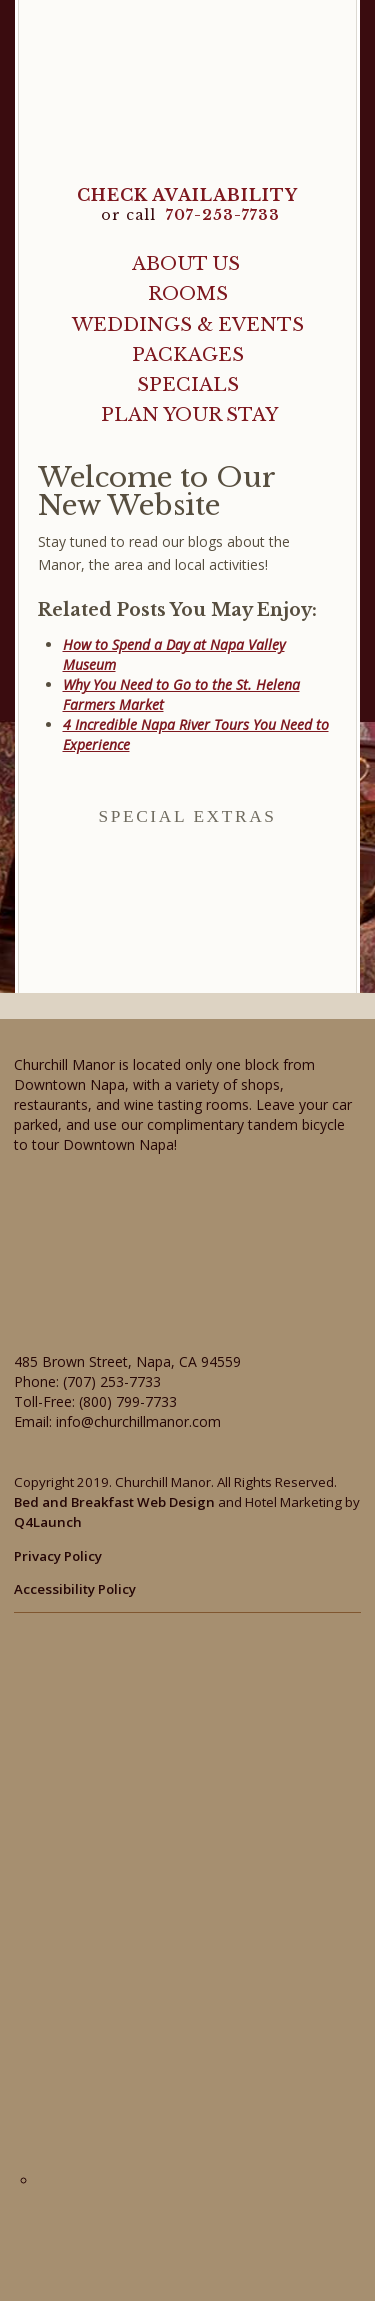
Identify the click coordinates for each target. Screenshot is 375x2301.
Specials (188, 384)
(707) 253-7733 (112, 1381)
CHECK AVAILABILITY (187, 195)
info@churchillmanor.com (138, 1421)
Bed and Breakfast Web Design (114, 1502)
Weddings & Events (188, 324)
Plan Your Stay (189, 414)
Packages (188, 354)
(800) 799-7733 (128, 1401)
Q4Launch (48, 1522)
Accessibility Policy (75, 1589)
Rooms (188, 293)
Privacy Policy (58, 1556)
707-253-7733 (223, 215)
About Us (186, 263)
